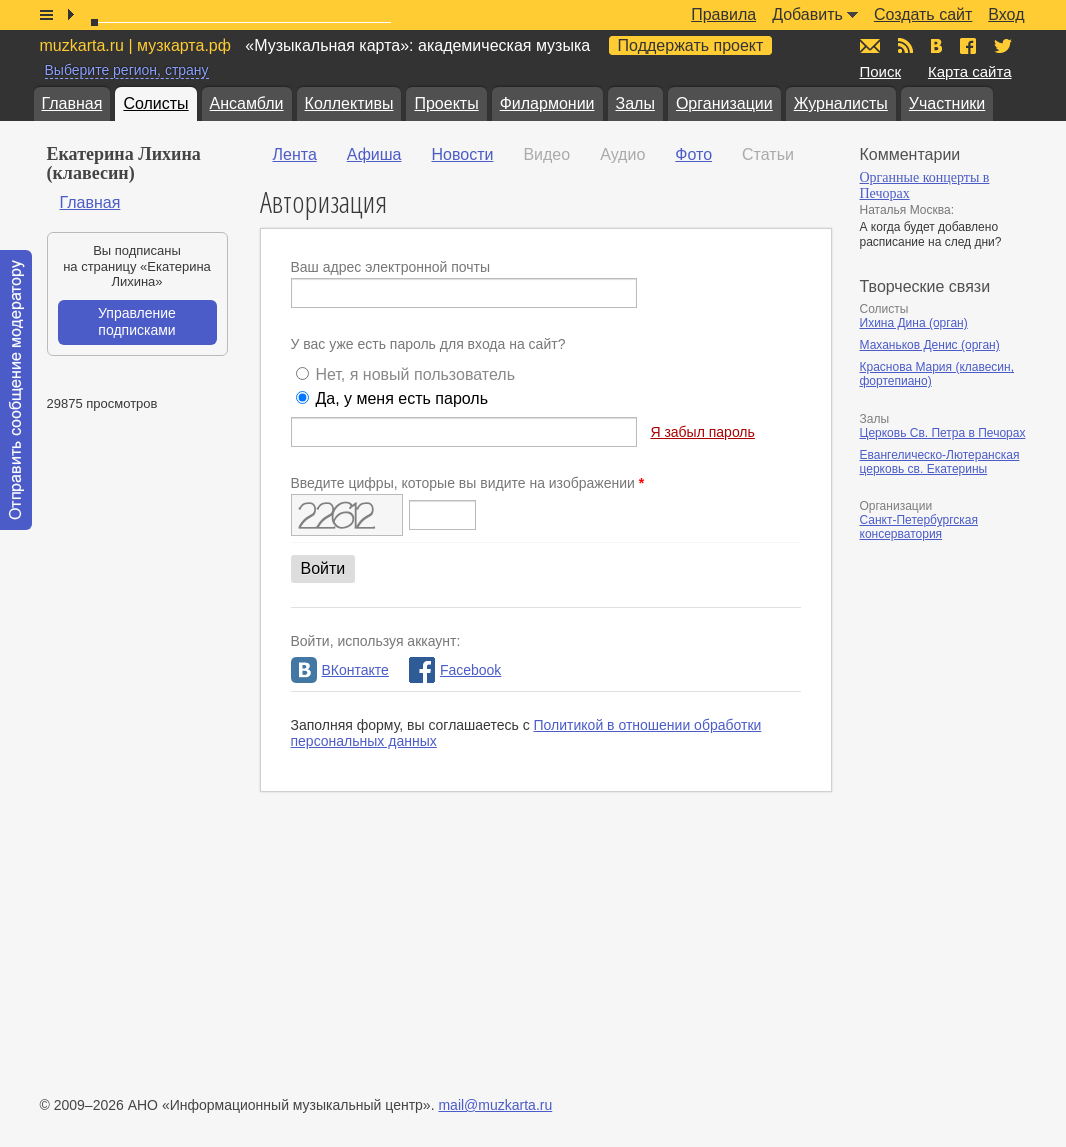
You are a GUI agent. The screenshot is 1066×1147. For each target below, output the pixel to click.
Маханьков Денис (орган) (930, 345)
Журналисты (841, 103)
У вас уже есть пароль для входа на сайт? (428, 344)
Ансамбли (247, 103)
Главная (72, 103)
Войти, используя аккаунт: (376, 641)
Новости (462, 154)
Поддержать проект (691, 45)
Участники (947, 103)
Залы (635, 103)
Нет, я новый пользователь (415, 374)
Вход (1006, 14)
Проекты (446, 103)
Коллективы (349, 103)
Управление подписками (137, 322)
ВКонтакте (340, 670)
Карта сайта (970, 71)
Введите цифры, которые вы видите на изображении (468, 483)
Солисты (155, 103)
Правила (723, 14)
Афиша (374, 154)
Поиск (881, 71)
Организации (724, 103)
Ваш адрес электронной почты (391, 267)
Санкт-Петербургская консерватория (919, 527)
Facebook (455, 670)
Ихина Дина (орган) (914, 323)
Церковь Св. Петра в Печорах (943, 433)
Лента (295, 154)
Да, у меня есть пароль (401, 398)
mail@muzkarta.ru (495, 1105)
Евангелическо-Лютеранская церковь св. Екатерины (940, 462)
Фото (693, 154)
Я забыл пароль (702, 432)
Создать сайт (923, 14)
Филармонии (547, 103)
